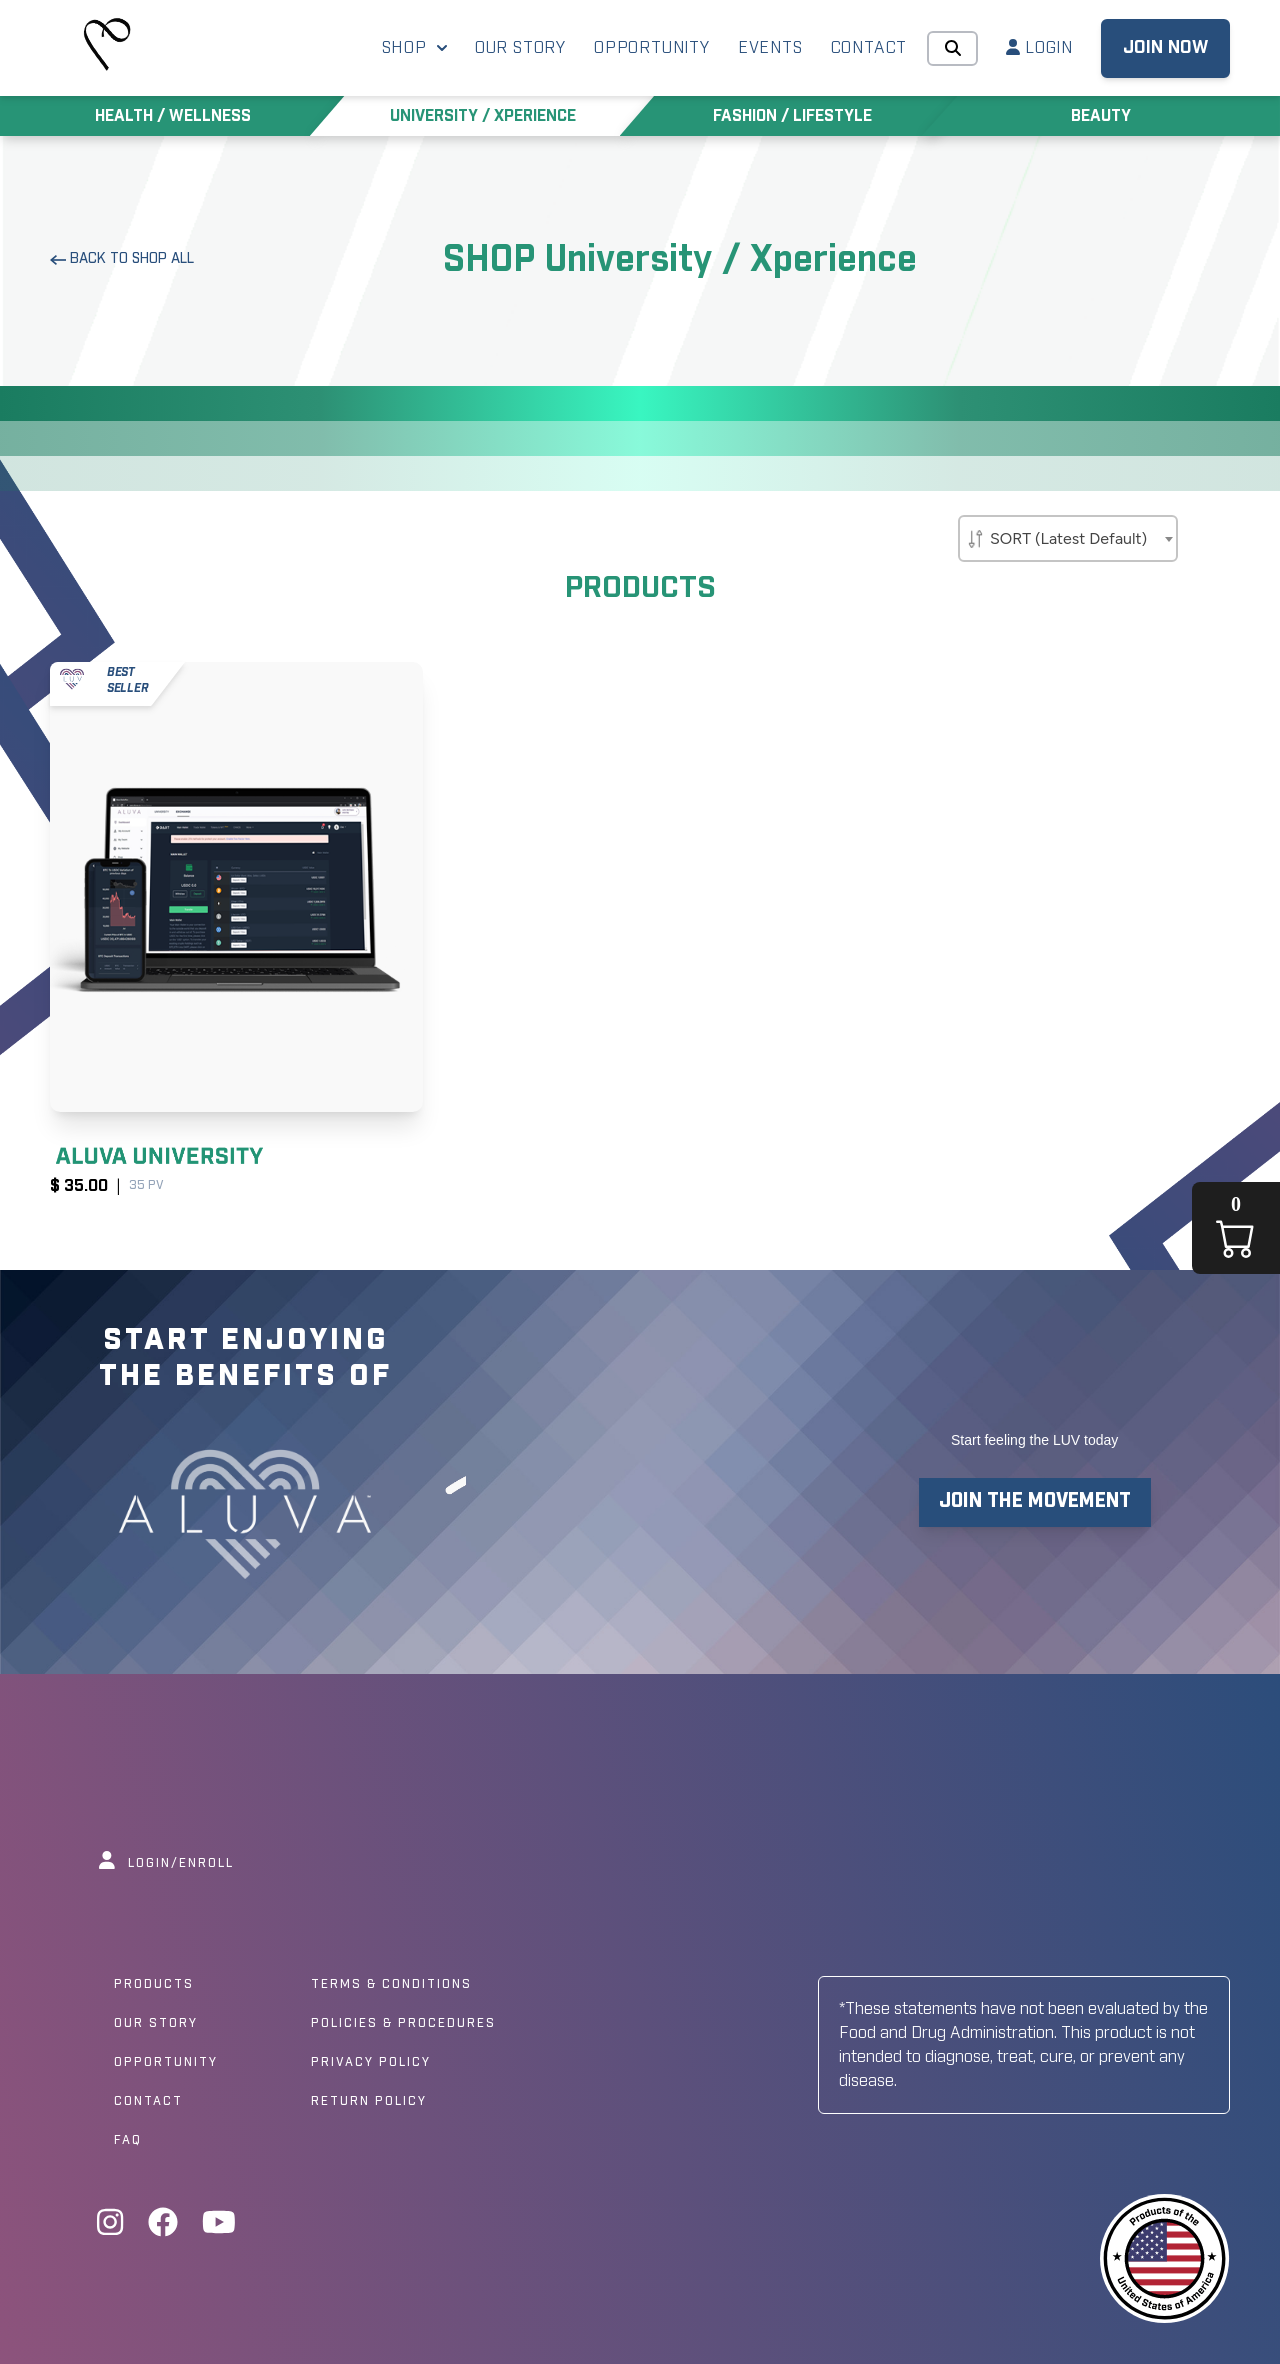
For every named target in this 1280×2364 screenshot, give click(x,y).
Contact (148, 2102)
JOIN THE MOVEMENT (1035, 1501)
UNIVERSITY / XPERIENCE (483, 116)
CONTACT (869, 48)
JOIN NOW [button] (1165, 48)
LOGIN (1039, 47)
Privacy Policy (371, 2063)
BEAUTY (1101, 116)
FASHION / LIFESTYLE (792, 116)
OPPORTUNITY (652, 48)
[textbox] (1068, 535)
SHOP (414, 48)
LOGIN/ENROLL (166, 1864)
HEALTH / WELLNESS (173, 116)
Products (154, 1985)
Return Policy (369, 2102)
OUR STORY (520, 48)
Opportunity (166, 2063)
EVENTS (770, 48)
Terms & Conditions (391, 1985)
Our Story (156, 2024)
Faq (128, 2141)
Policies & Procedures (403, 2024)
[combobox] (1068, 538)
